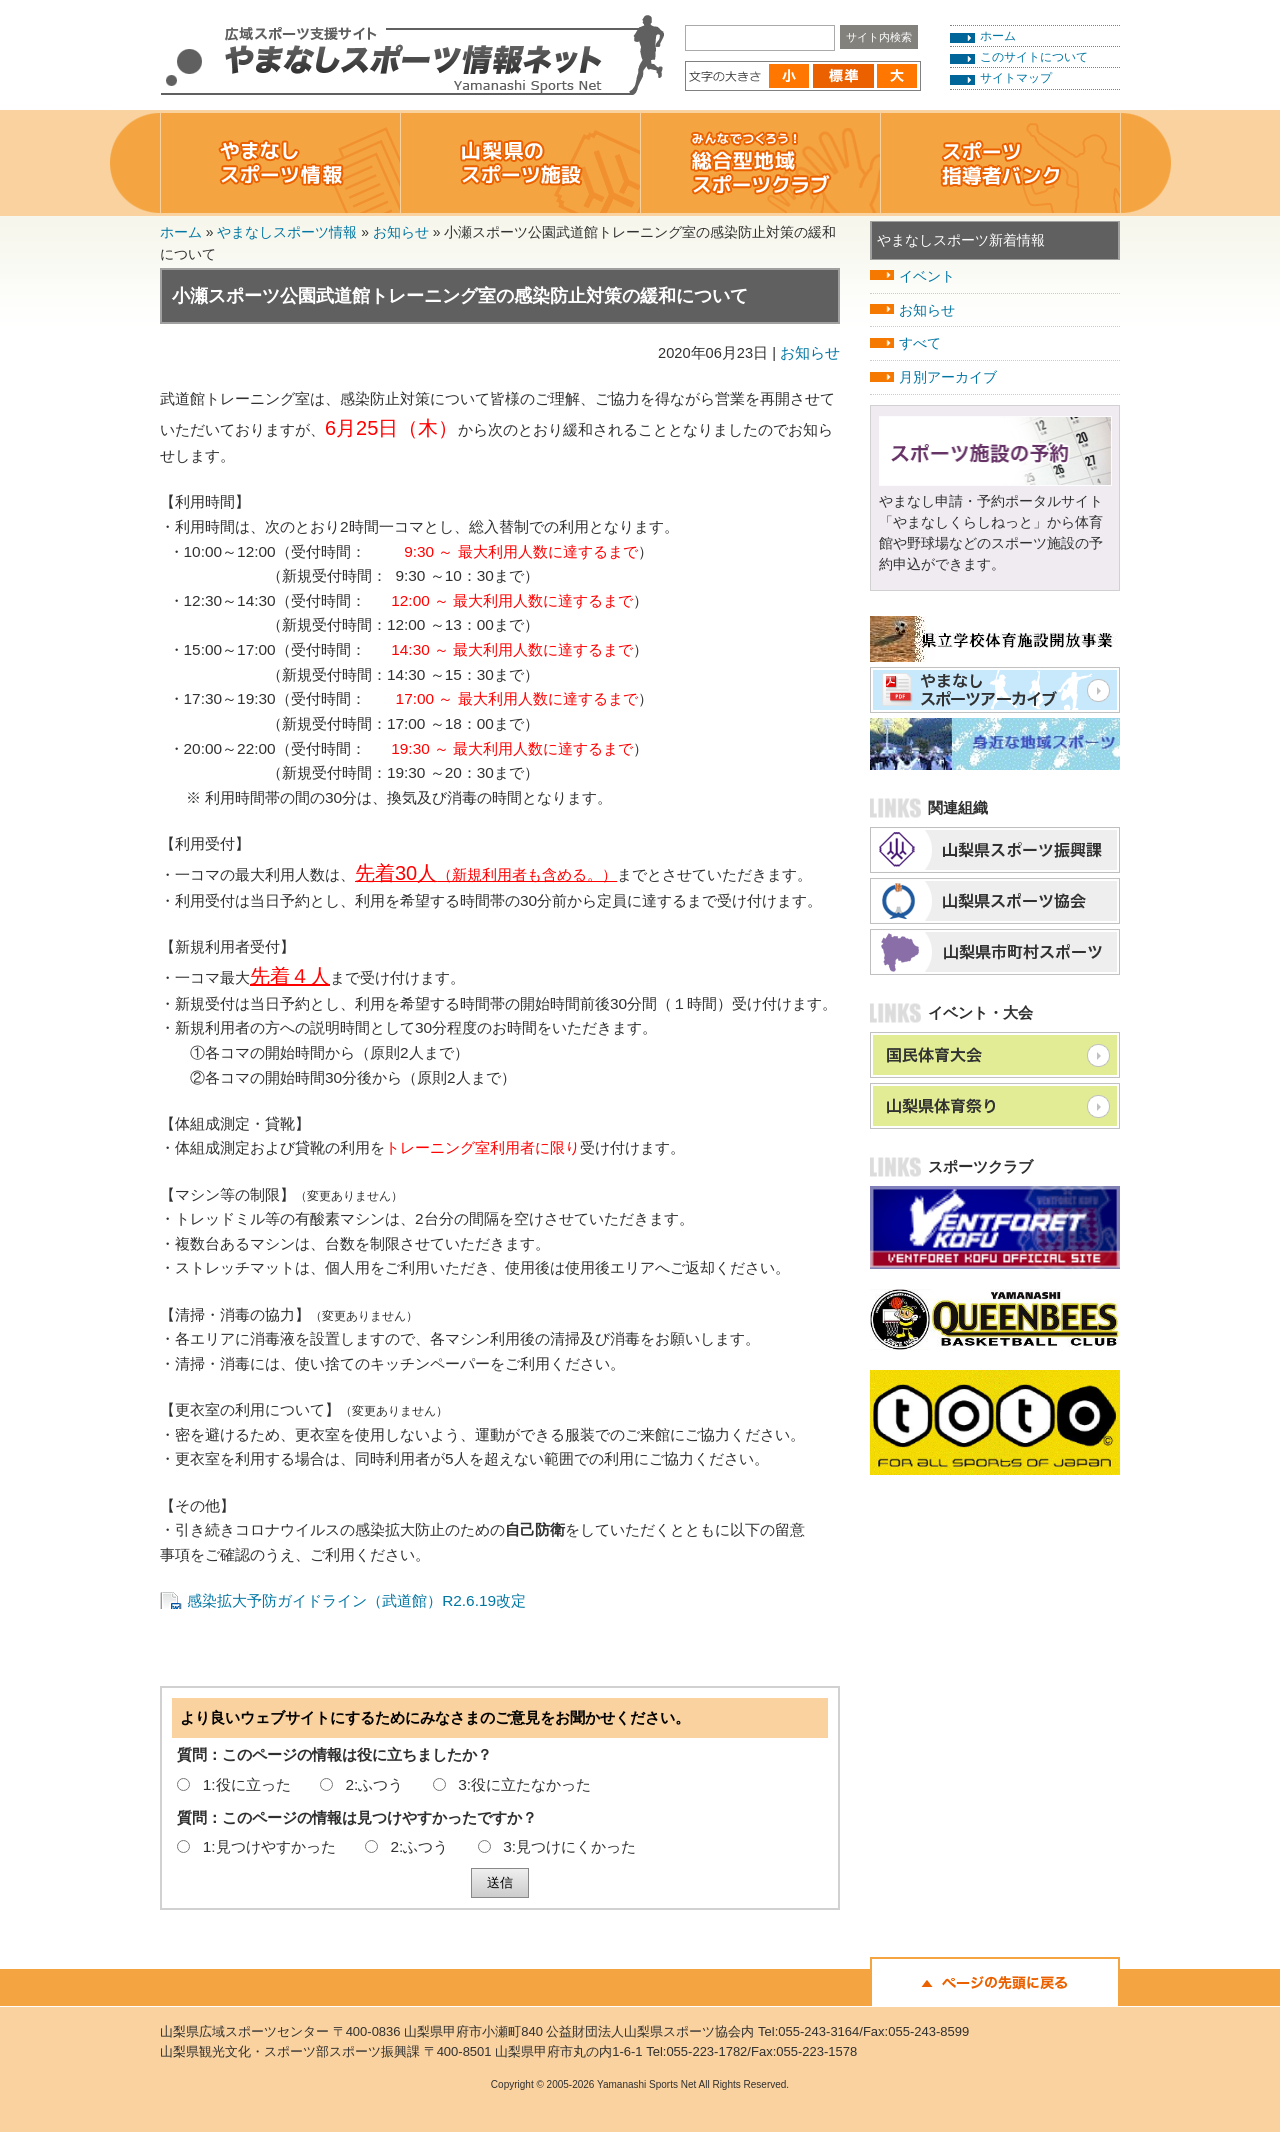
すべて (920, 343)
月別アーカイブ (948, 377)
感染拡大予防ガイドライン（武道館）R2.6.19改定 (356, 1600)
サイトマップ (1016, 78)
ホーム (998, 36)
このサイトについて (1034, 57)
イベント (927, 276)
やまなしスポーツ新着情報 (961, 240)
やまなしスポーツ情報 (287, 232)
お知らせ (401, 232)
